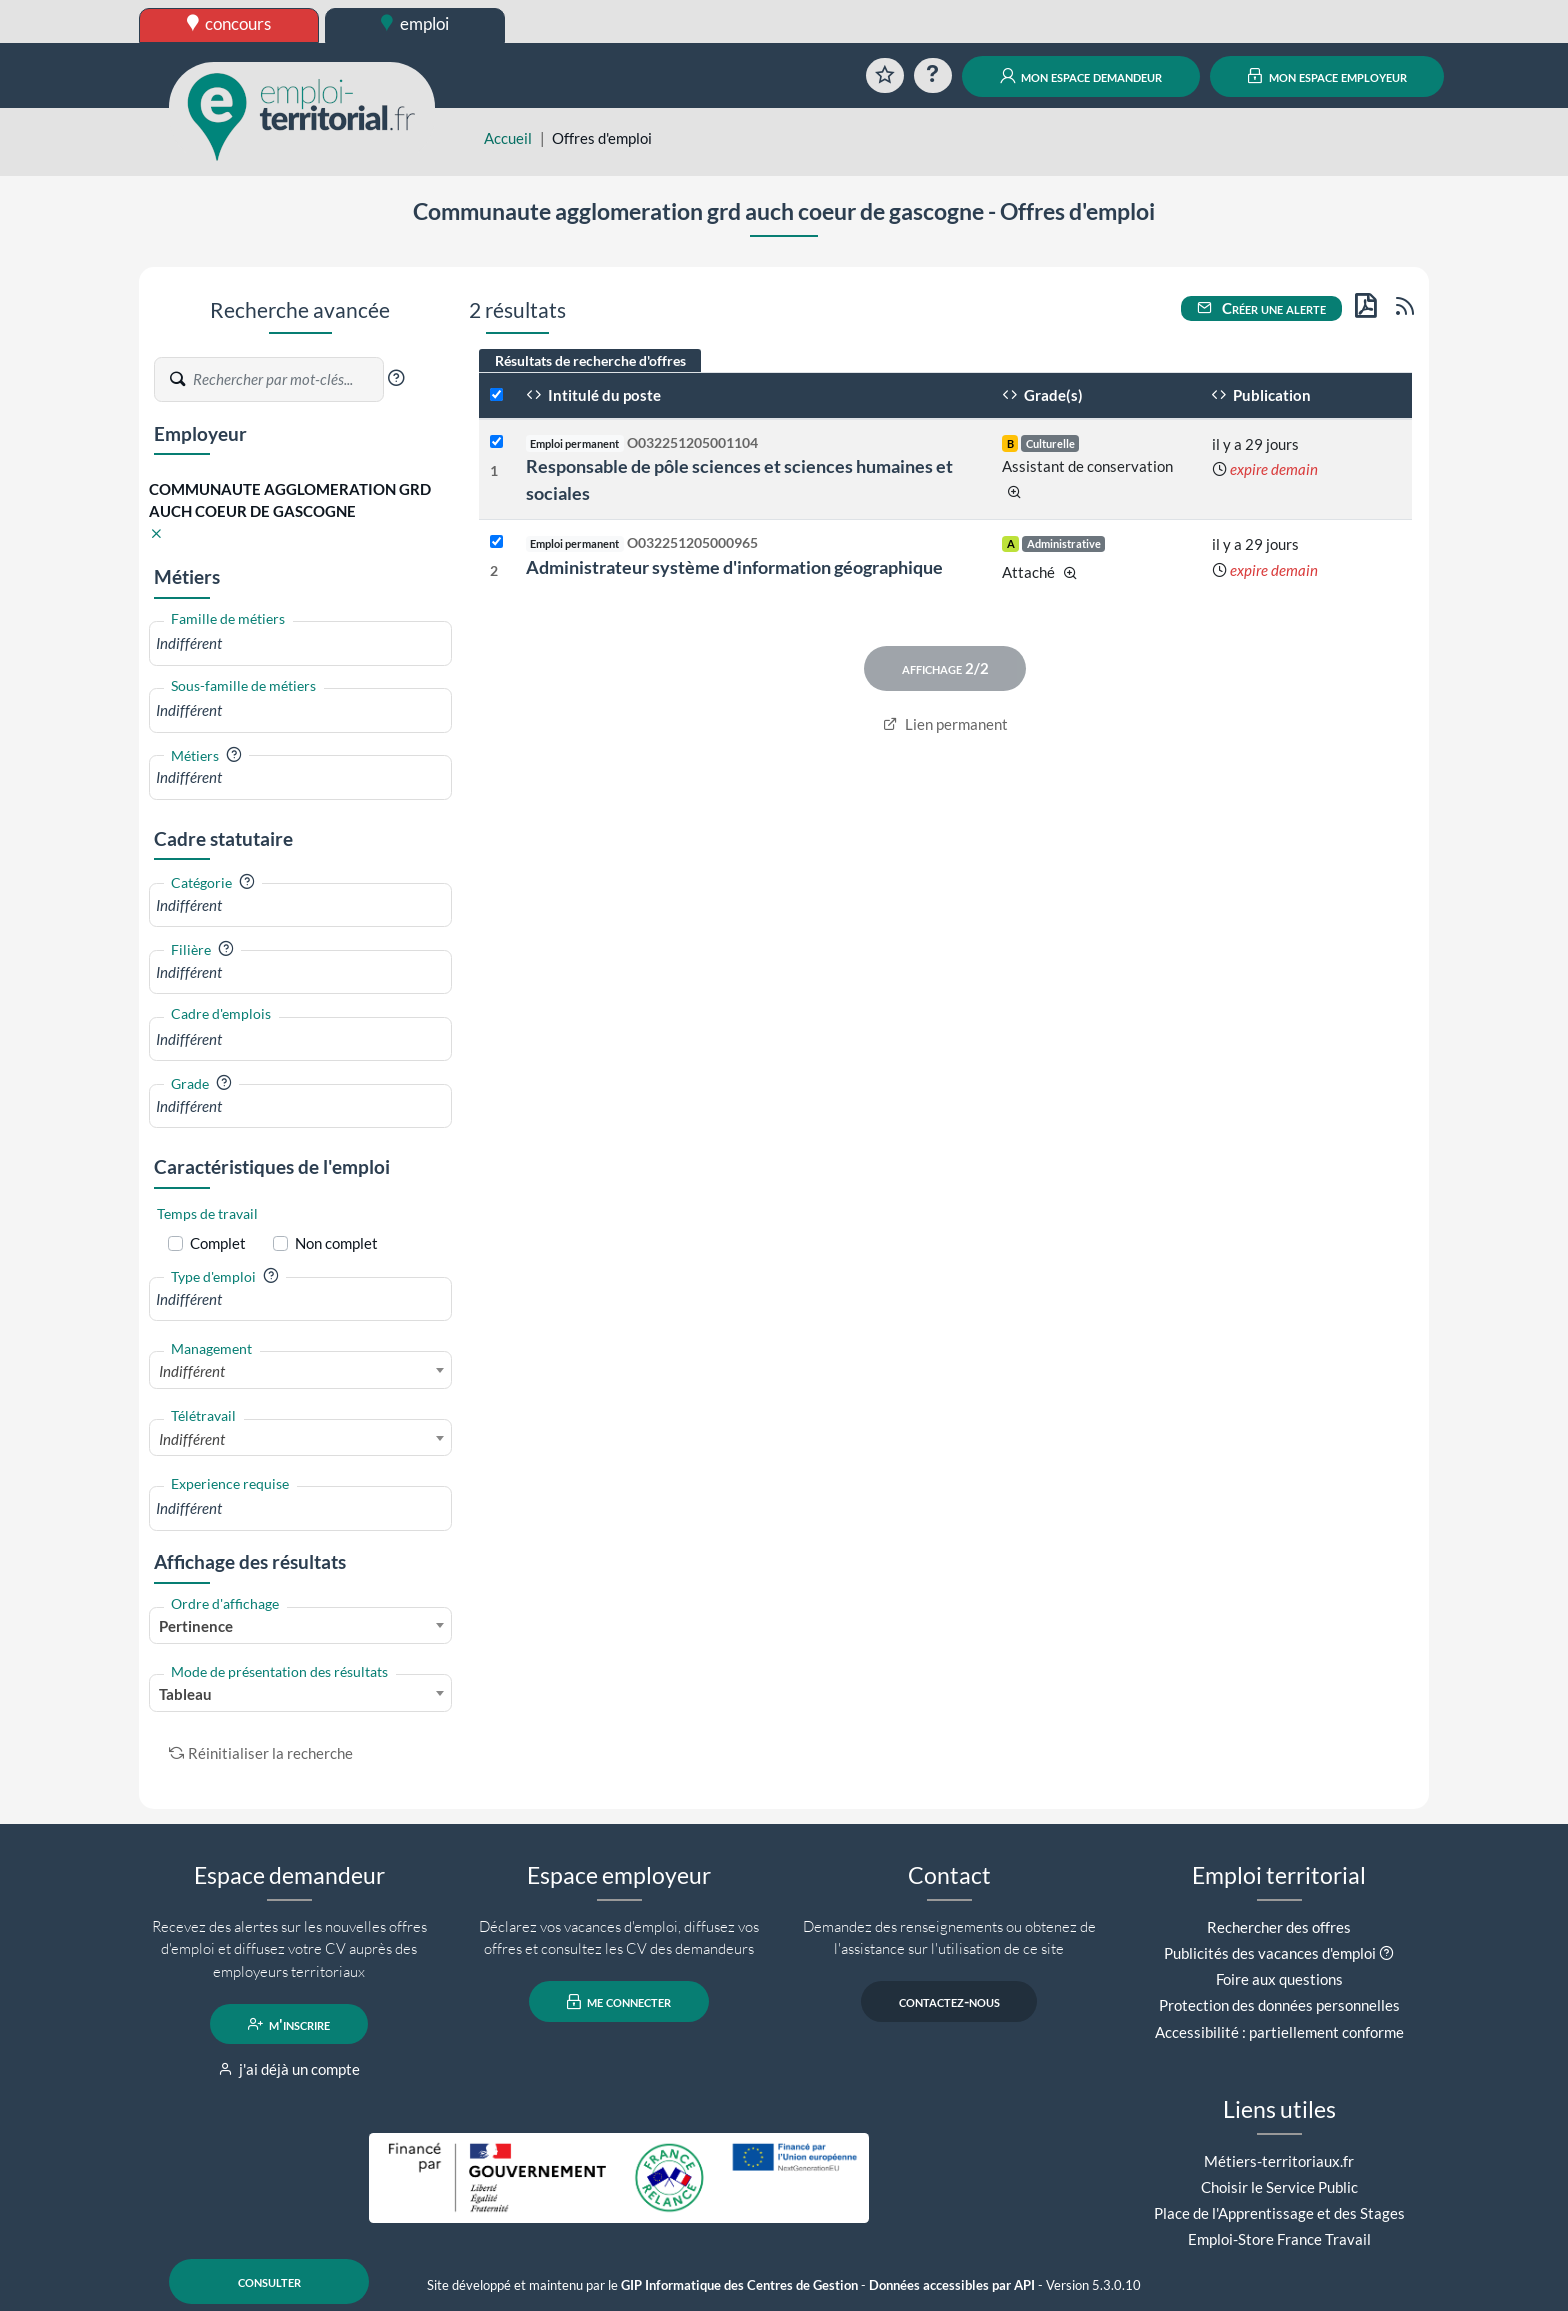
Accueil (508, 138)
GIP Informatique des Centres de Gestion (739, 2285)
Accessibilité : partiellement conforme (1279, 2032)
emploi (415, 23)
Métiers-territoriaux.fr (1279, 2161)
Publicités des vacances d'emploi (1270, 1953)
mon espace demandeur (1081, 76)
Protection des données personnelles (1279, 2005)
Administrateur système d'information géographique (734, 567)
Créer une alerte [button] (1262, 308)
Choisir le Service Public (1279, 2187)
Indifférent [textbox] (192, 1371)
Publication (1261, 395)
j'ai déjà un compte (289, 2069)
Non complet (336, 1243)
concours (229, 23)
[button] (396, 378)
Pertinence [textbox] (196, 1626)
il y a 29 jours (1255, 444)
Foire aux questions (1279, 1979)
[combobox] (300, 643)
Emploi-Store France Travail (1279, 2239)
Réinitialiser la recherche (261, 1753)
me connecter (619, 2002)
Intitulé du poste (593, 395)
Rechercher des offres (1279, 1927)
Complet (218, 1243)
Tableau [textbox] (185, 1694)
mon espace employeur (1327, 76)
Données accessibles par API (952, 2285)
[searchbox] (300, 643)
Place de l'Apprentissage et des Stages (1279, 2213)
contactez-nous (949, 2002)
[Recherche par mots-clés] (287, 380)
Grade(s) (1042, 395)
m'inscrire (289, 2024)
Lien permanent (945, 724)
